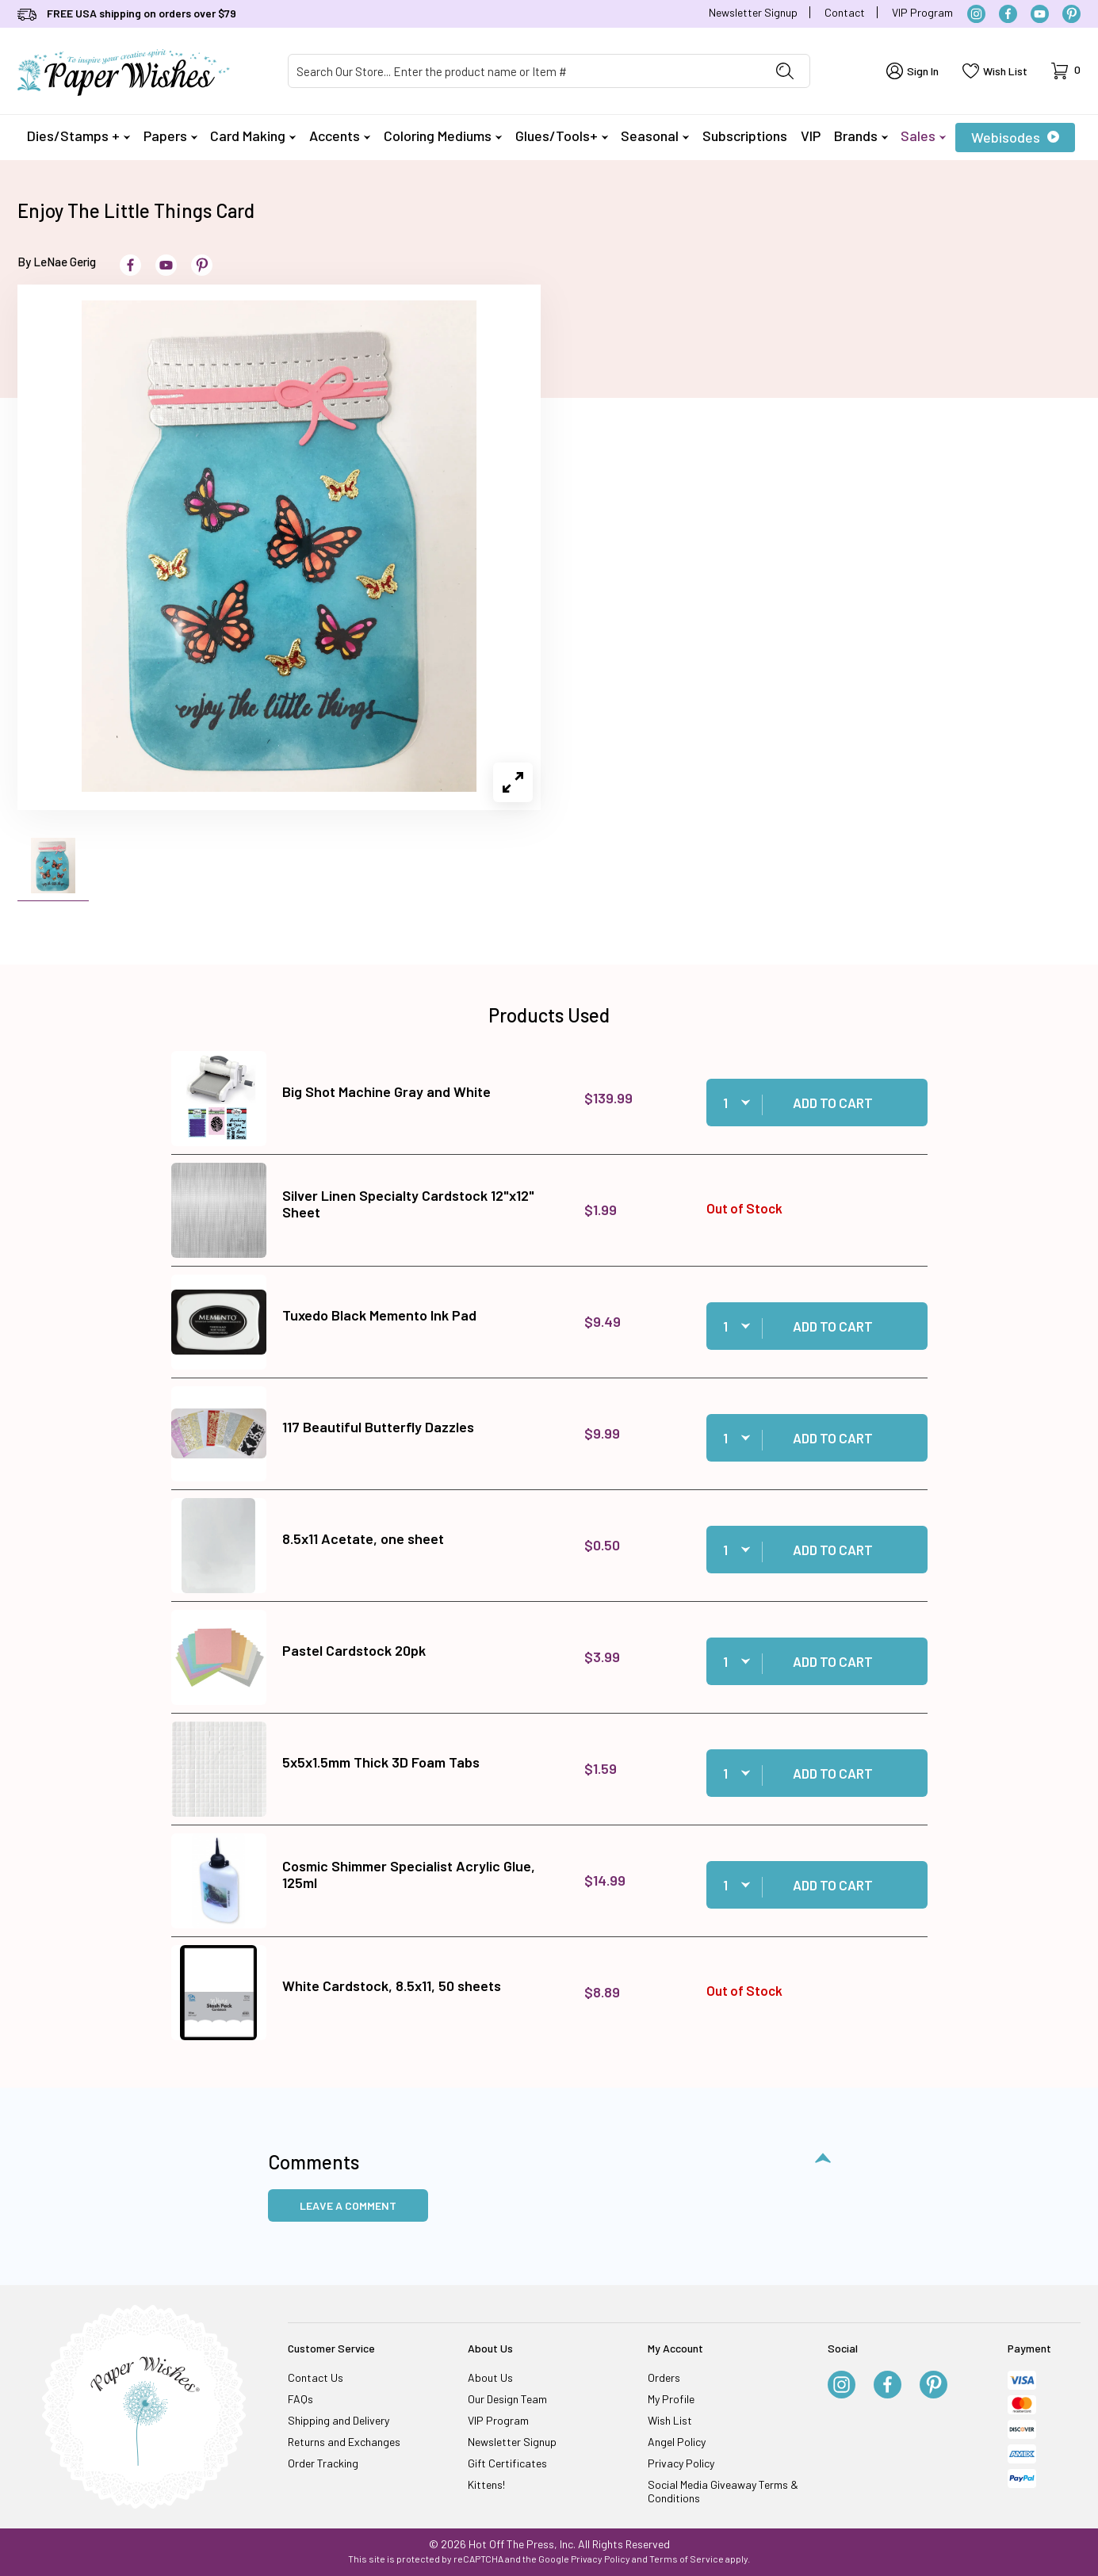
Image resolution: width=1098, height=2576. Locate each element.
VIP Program (922, 12)
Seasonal (655, 135)
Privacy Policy (681, 2463)
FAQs (300, 2399)
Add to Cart (833, 1102)
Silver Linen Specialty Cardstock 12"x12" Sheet (408, 1204)
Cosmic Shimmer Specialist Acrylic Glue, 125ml (408, 1874)
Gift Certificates (507, 2463)
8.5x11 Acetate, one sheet (363, 1538)
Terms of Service (686, 2558)
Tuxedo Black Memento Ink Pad (379, 1315)
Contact (844, 12)
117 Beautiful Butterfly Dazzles (378, 1426)
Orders (664, 2377)
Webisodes (1015, 137)
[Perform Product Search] (784, 71)
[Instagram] (976, 14)
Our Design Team (507, 2399)
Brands (861, 135)
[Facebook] (1008, 14)
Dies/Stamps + (78, 135)
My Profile (671, 2399)
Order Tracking (323, 2463)
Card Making (253, 135)
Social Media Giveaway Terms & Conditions (723, 2491)
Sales (923, 135)
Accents (339, 135)
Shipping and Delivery (338, 2420)
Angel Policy (677, 2441)
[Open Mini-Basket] (1066, 71)
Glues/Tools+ (561, 135)
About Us (490, 2377)
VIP (811, 135)
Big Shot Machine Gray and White (386, 1091)
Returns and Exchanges (344, 2441)
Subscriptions (744, 135)
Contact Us (315, 2377)
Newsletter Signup (753, 12)
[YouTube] (1040, 14)
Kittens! (486, 2484)
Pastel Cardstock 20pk (354, 1650)
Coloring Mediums (443, 135)
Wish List (670, 2420)
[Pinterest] (1071, 14)
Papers (170, 135)
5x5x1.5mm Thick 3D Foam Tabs (381, 1762)
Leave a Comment (348, 2205)
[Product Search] (525, 71)
